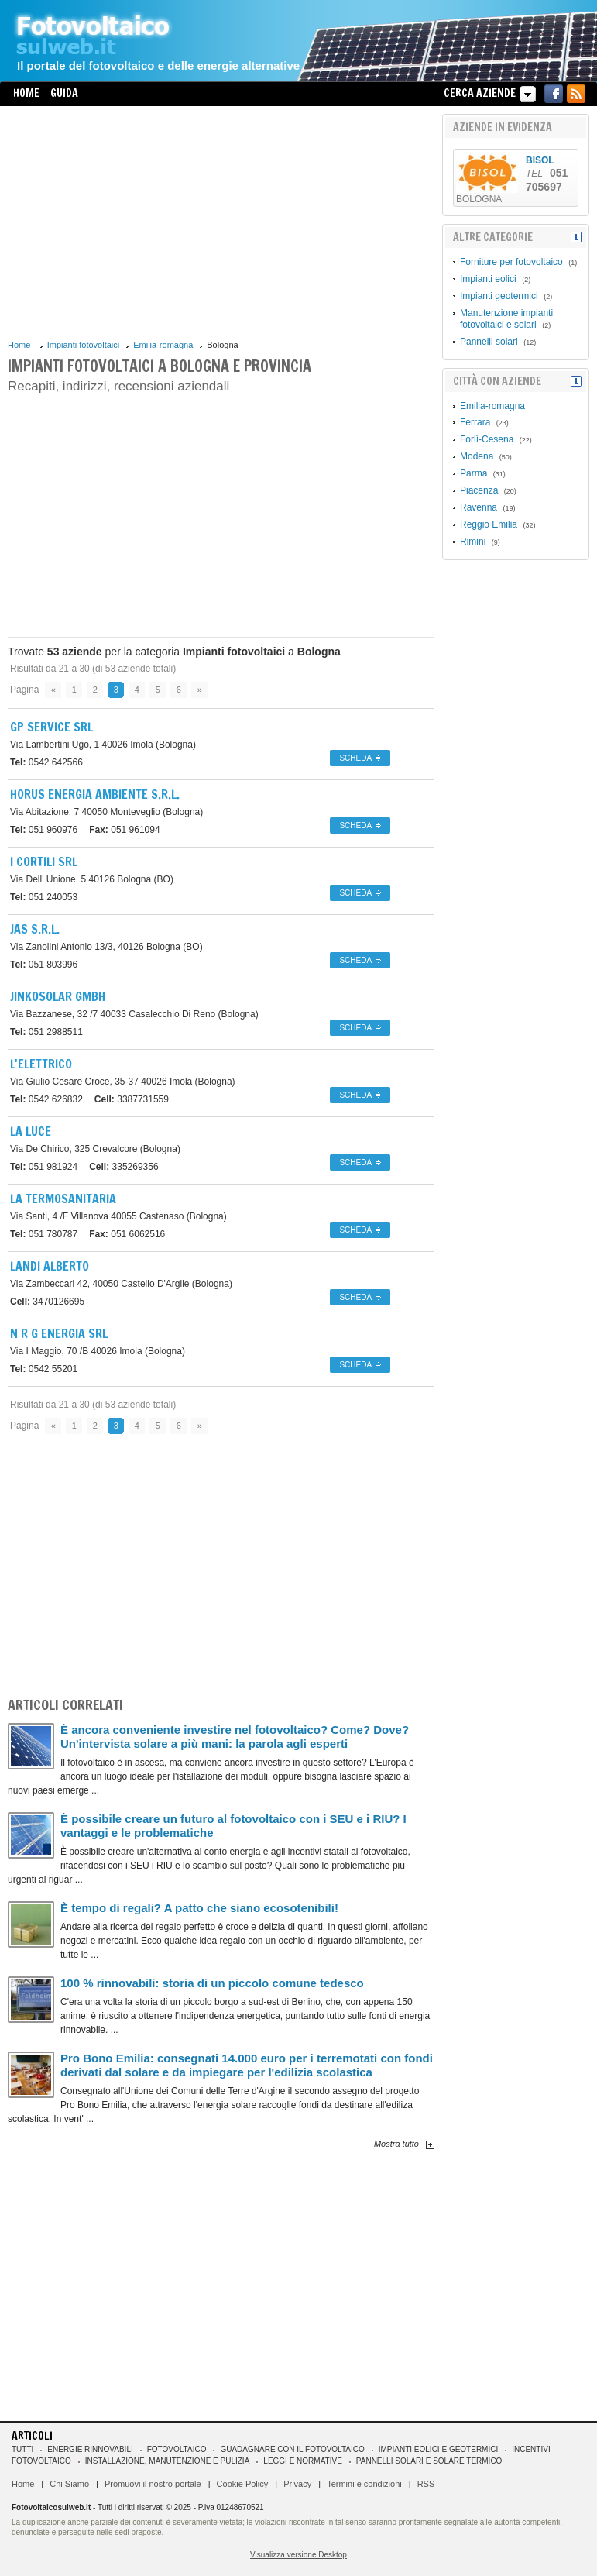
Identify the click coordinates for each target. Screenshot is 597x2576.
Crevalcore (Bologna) (95, 1149)
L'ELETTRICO (41, 1063)
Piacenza (479, 490)
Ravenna (478, 507)
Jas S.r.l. (35, 928)
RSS (426, 2483)
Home (26, 93)
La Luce (30, 1131)
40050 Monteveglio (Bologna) (106, 812)
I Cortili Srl (43, 861)
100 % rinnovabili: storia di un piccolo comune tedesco (212, 1983)
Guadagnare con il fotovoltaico (292, 2449)
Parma (473, 473)
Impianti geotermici (499, 296)
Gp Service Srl (51, 726)
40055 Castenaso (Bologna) (118, 1216)
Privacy (297, 2483)
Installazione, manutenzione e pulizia (167, 2461)
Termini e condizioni (364, 2483)
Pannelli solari (489, 341)
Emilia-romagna (163, 344)
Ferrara (475, 422)
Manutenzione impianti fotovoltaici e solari (506, 319)
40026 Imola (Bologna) (103, 744)
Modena (476, 456)
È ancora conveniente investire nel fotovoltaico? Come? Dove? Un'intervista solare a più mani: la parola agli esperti (234, 1736)
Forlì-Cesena (486, 439)
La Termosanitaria (63, 1198)
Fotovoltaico (177, 2449)
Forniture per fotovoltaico (511, 261)
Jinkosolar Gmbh (57, 996)
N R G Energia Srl (59, 1333)
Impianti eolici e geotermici (438, 2449)
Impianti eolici (488, 278)
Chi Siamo (69, 2483)
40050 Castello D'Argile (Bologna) (121, 1283)
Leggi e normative (302, 2461)
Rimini (472, 541)
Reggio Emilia (488, 524)
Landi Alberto (49, 1265)
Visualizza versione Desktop (298, 2554)
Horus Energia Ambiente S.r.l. (95, 794)
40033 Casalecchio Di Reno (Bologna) (134, 1014)
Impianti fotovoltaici (83, 344)
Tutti (22, 2449)
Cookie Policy (243, 2483)
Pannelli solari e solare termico (429, 2461)
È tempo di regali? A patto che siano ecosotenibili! (199, 1907)
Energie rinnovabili (89, 2449)
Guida (64, 93)
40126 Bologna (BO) (91, 879)
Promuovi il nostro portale (153, 2483)
